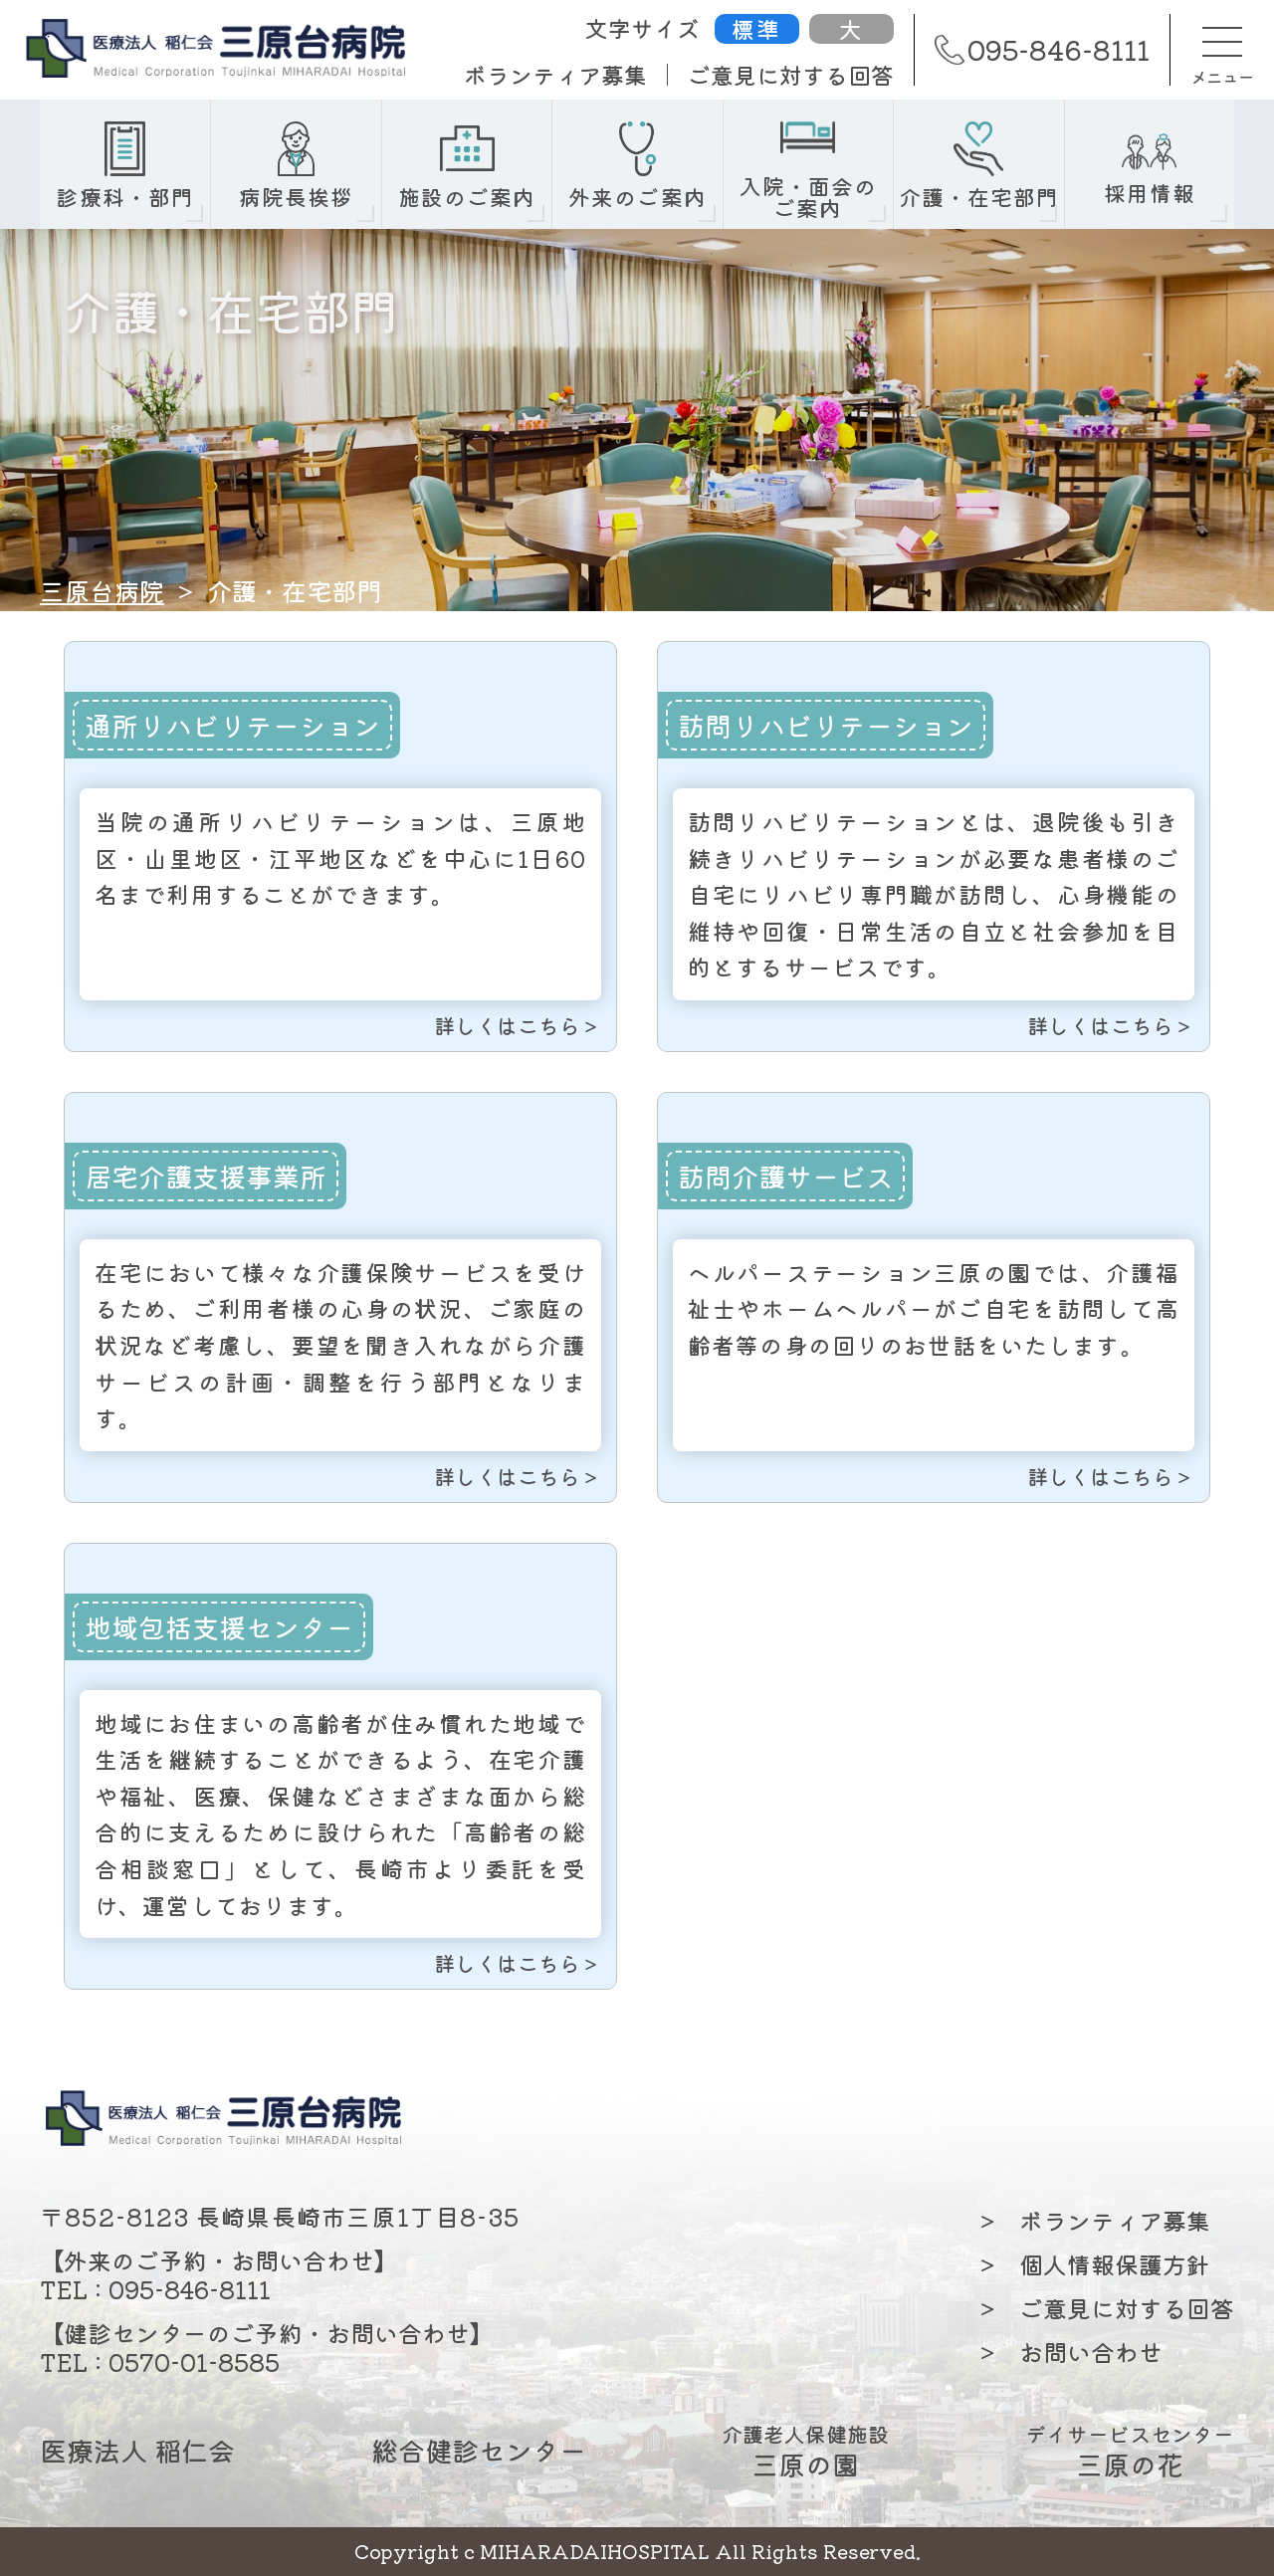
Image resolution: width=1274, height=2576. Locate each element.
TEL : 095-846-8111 (155, 2288)
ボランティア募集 (555, 75)
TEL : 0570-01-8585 (160, 2361)
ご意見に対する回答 (791, 75)
